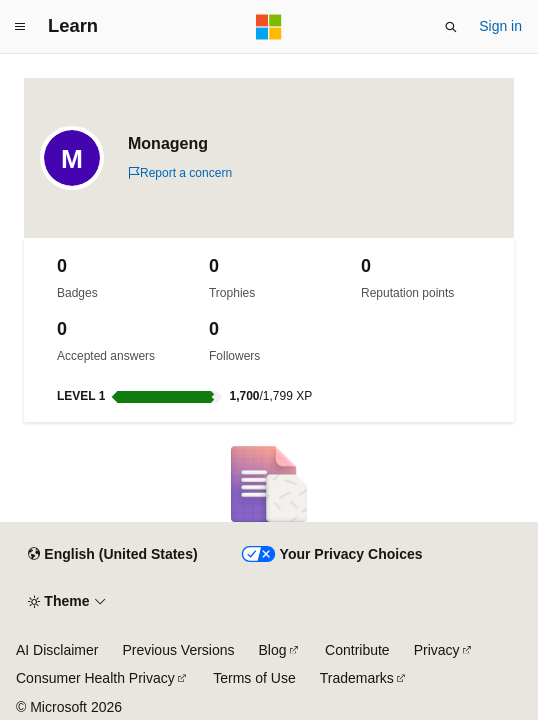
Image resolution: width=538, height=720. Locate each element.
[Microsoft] (269, 27)
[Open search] (451, 27)
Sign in (500, 26)
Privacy (437, 650)
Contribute (357, 650)
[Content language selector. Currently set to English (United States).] (112, 555)
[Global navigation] (20, 27)
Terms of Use (254, 678)
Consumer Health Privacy (95, 678)
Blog (273, 650)
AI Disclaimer (57, 650)
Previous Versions (178, 650)
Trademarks (357, 678)
